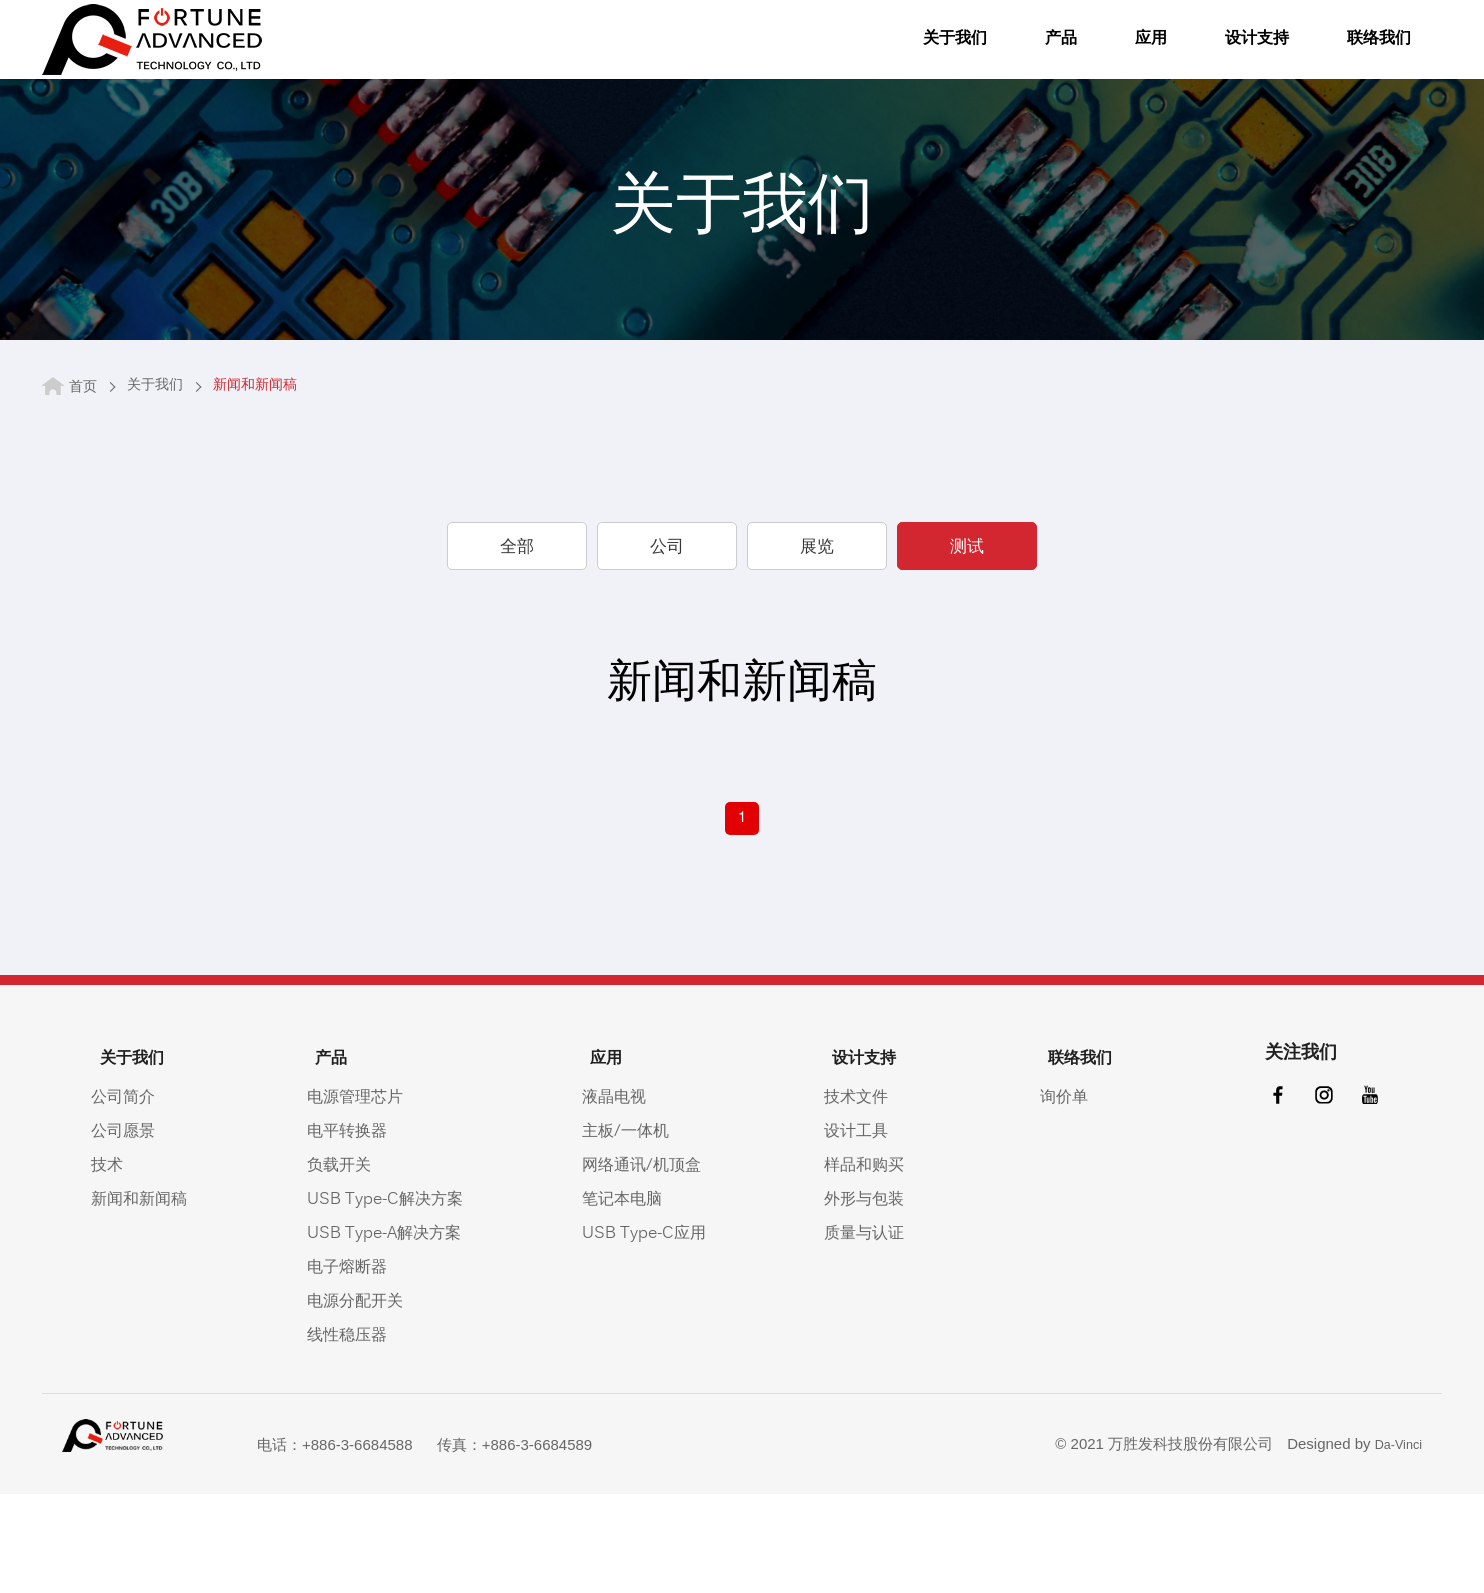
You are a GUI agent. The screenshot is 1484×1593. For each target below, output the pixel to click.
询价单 (1068, 1187)
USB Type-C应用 (655, 1323)
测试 (967, 639)
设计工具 (873, 1221)
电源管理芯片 (361, 1187)
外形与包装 (881, 1289)
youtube (1365, 1195)
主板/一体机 (636, 1221)
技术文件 (873, 1187)
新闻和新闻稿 (142, 1289)
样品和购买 (881, 1255)
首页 (83, 478)
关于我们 (887, 56)
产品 (997, 56)
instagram (1315, 1195)
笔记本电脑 (633, 1289)
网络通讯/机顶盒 (652, 1255)
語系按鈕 (1422, 53)
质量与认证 (881, 1323)
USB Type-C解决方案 (391, 1289)
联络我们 (1327, 56)
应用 (1087, 56)
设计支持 (1197, 56)
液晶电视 (625, 1187)
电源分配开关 (361, 1391)
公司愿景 (126, 1221)
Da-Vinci (1394, 1537)
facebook (1265, 1195)
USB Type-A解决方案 (390, 1323)
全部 (517, 639)
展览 (817, 639)
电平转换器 (353, 1221)
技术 (110, 1255)
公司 (667, 639)
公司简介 (126, 1187)
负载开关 (345, 1255)
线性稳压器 (353, 1425)
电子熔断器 (353, 1357)
